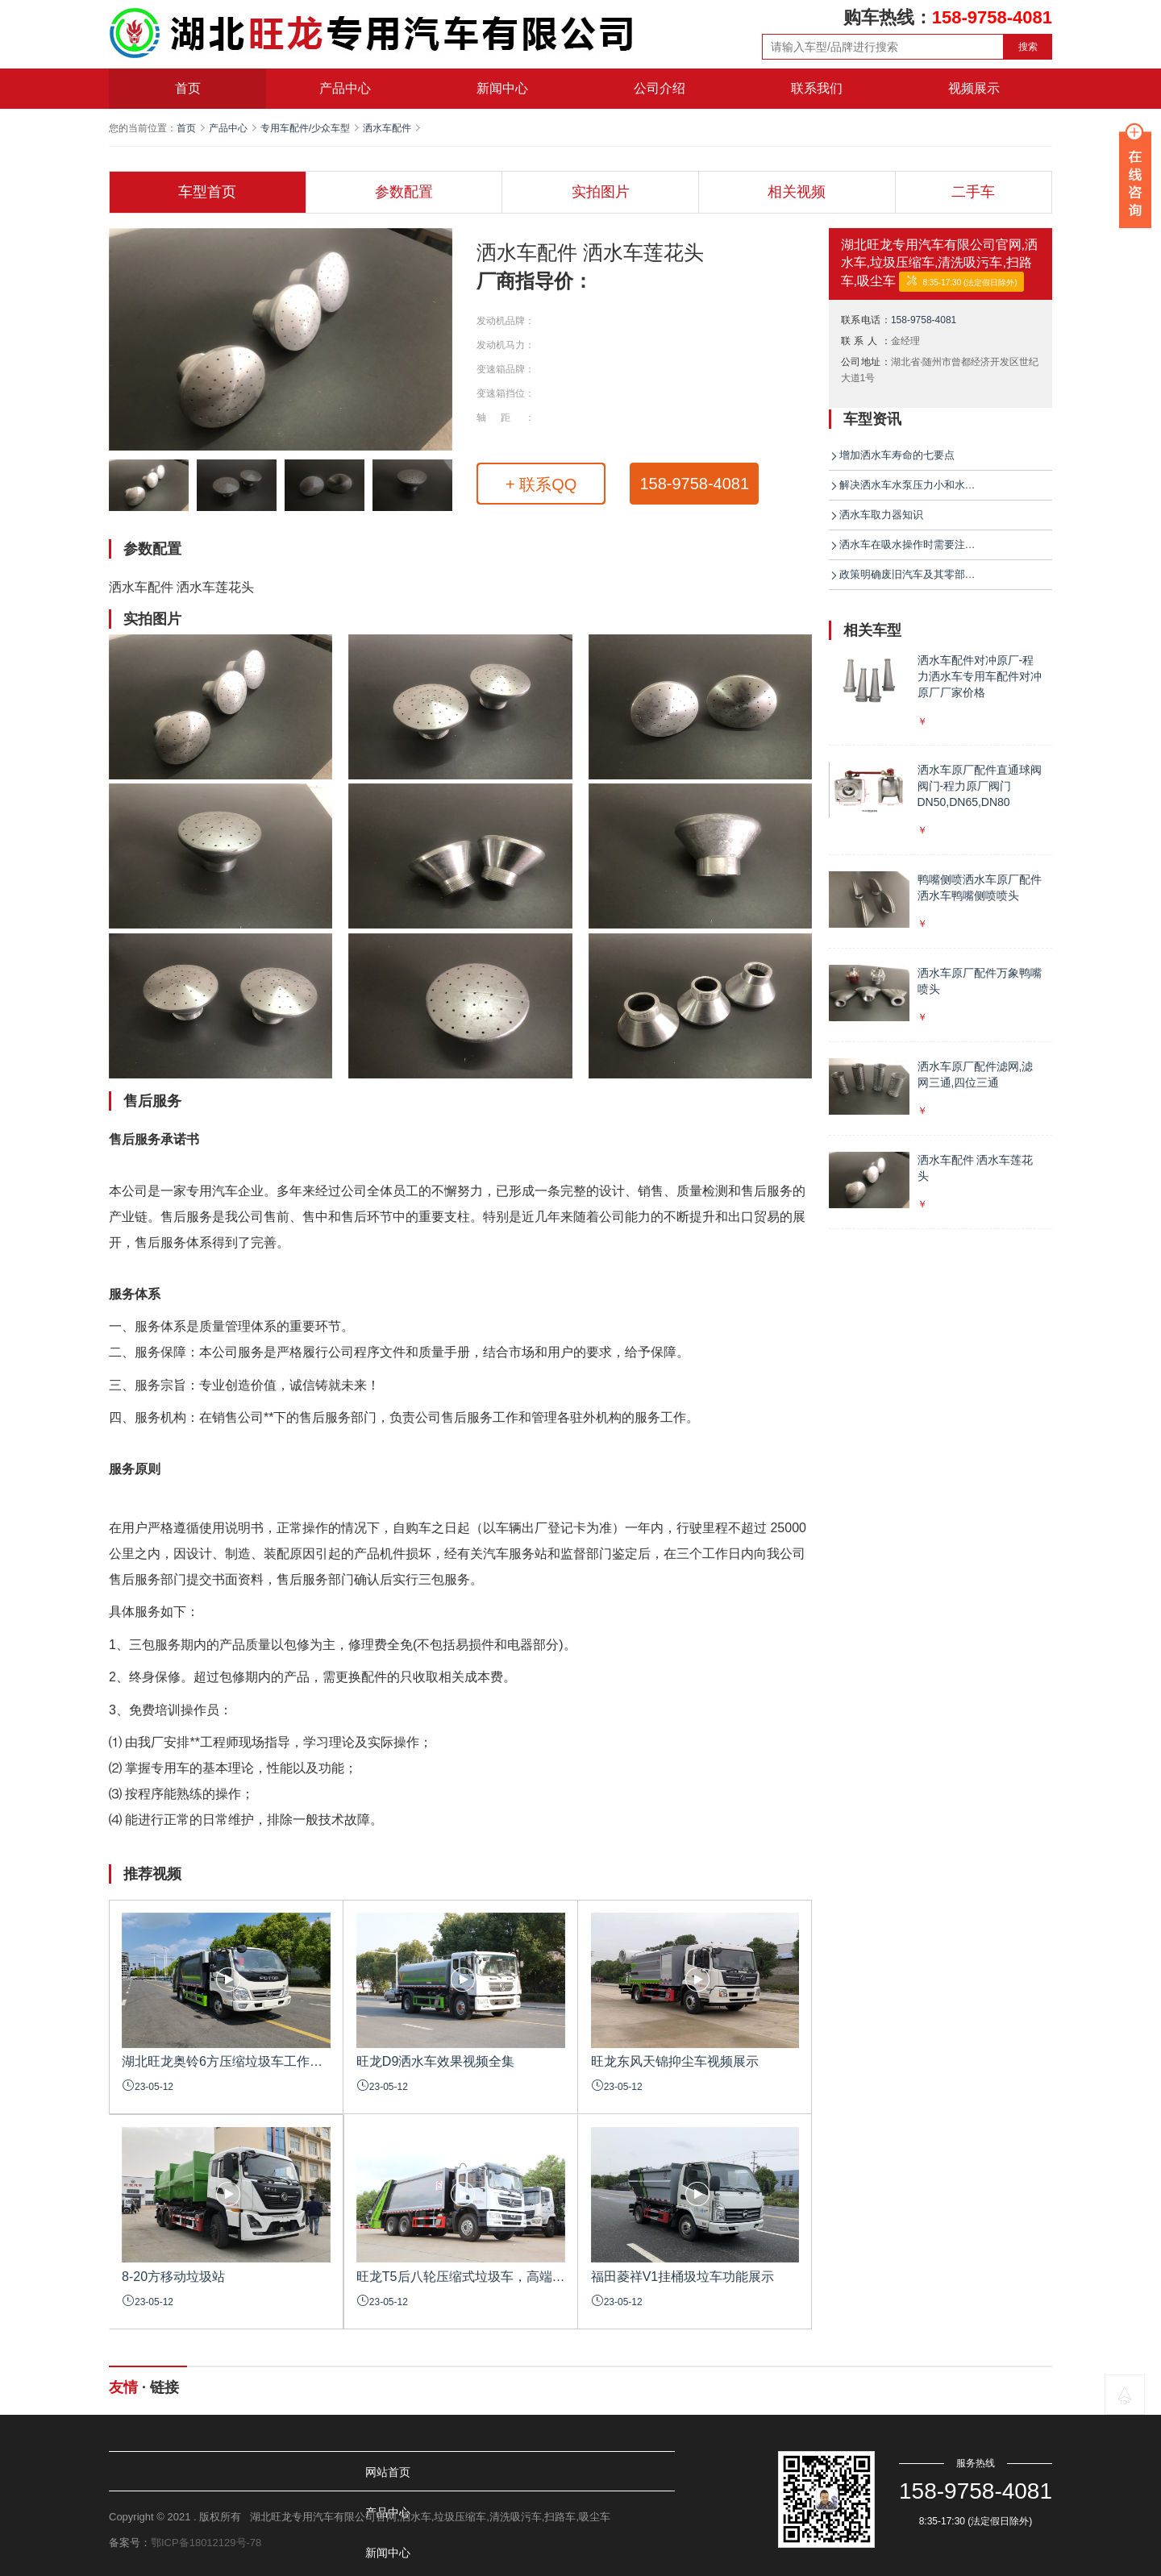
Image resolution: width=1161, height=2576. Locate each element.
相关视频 (797, 192)
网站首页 (152, 2472)
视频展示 (974, 88)
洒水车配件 (387, 128)
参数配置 (404, 192)
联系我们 (817, 88)
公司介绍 (659, 88)
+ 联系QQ (541, 484)
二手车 (973, 192)
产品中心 (345, 88)
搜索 (1028, 46)
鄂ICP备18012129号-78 (206, 2543)
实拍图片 (601, 192)
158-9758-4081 (694, 483)
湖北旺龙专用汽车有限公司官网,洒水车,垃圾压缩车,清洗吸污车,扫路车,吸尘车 (939, 263)
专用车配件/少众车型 (305, 128)
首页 (188, 88)
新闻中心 (502, 88)
